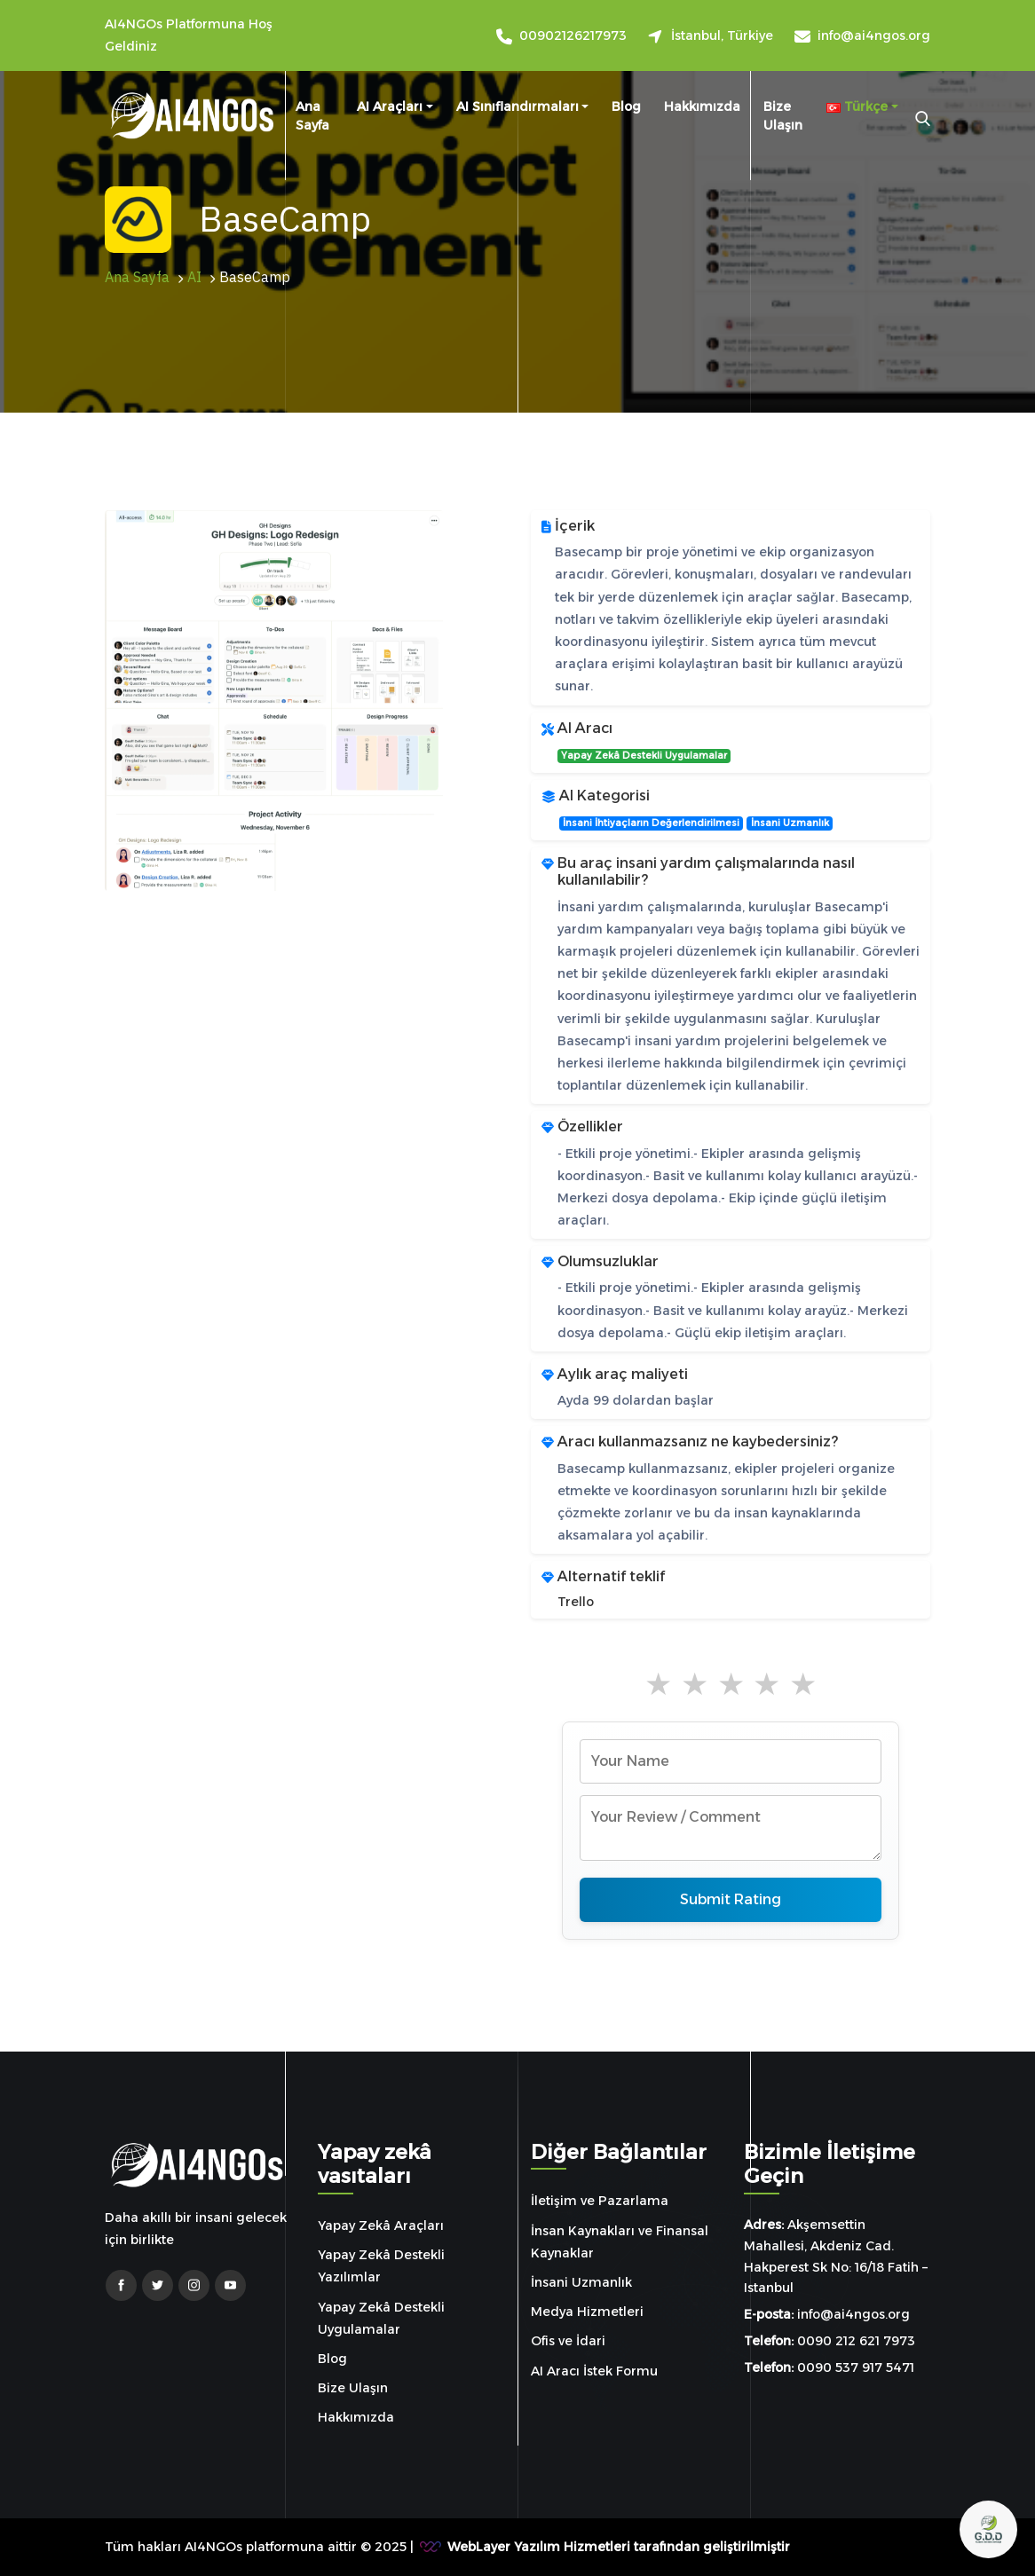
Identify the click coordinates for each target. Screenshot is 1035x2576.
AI (194, 277)
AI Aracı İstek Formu (594, 2371)
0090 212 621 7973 (856, 2341)
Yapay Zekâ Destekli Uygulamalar (644, 755)
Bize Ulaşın (782, 115)
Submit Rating (730, 1899)
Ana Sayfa (312, 115)
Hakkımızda (702, 106)
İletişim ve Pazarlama (599, 2201)
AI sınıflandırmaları (517, 106)
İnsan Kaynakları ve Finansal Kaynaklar (619, 2242)
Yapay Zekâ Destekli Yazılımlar (381, 2266)
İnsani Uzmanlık (790, 823)
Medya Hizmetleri (587, 2312)
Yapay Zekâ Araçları (381, 2225)
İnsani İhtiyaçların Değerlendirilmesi (651, 823)
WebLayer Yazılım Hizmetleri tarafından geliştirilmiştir (618, 2547)
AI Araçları (390, 106)
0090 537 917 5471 (855, 2367)
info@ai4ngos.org (874, 36)
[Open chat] (988, 2529)
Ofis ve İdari (568, 2341)
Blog (626, 106)
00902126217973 (573, 36)
